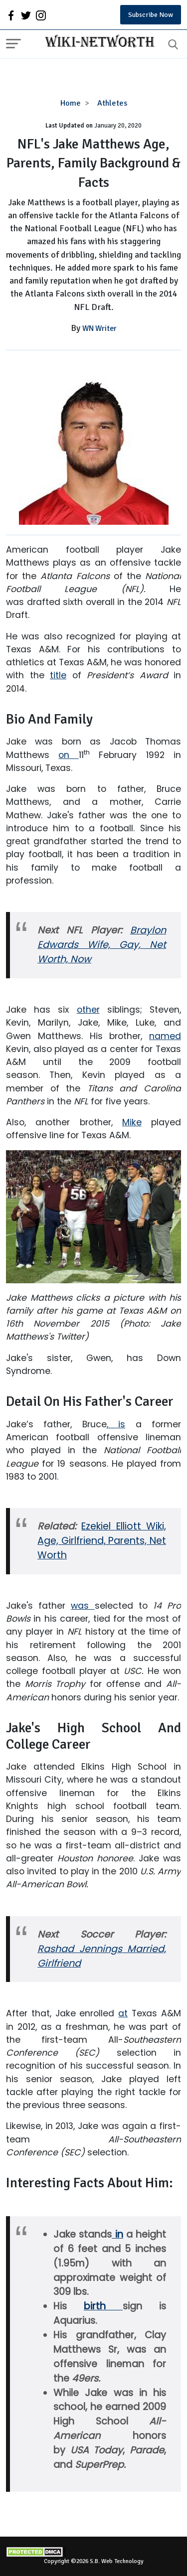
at (123, 2013)
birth (103, 2306)
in (117, 2234)
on (68, 755)
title (58, 675)
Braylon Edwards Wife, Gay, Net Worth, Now (101, 944)
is (116, 1424)
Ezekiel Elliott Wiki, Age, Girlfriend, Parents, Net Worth (101, 1540)
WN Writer (99, 328)
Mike (132, 1122)
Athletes (112, 103)
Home (70, 103)
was (82, 1606)
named (165, 1036)
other (88, 1010)
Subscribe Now (150, 14)
